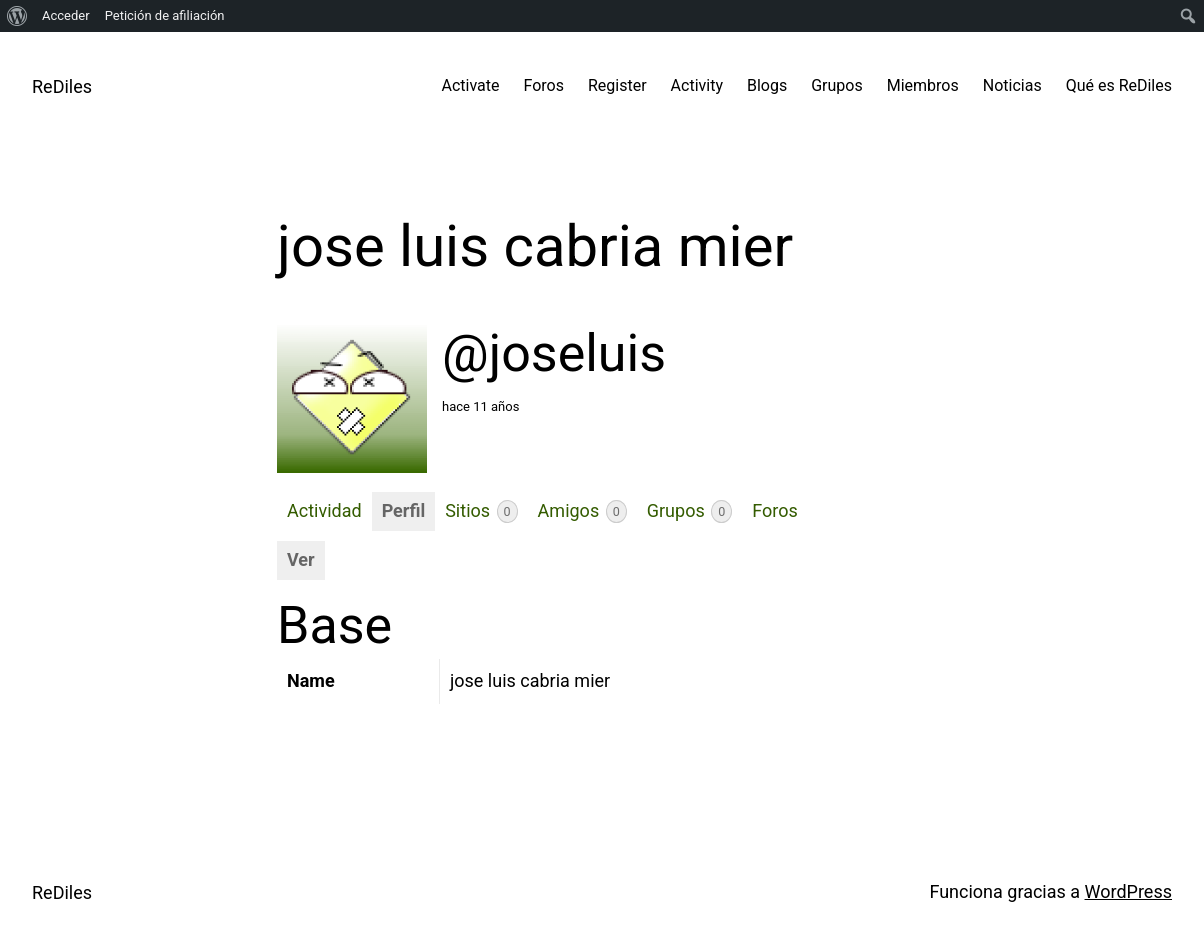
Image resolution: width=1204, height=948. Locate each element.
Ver (301, 559)
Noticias (1012, 85)
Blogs (767, 85)
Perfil (404, 510)
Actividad (324, 510)
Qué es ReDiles (1119, 85)
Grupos (837, 85)
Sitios (481, 511)
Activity (697, 85)
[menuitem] (17, 16)
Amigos (582, 511)
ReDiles (62, 86)
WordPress (1128, 891)
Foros (544, 85)
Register (617, 85)
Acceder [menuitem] (66, 15)
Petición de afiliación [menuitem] (165, 15)
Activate (471, 85)
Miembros (923, 85)
